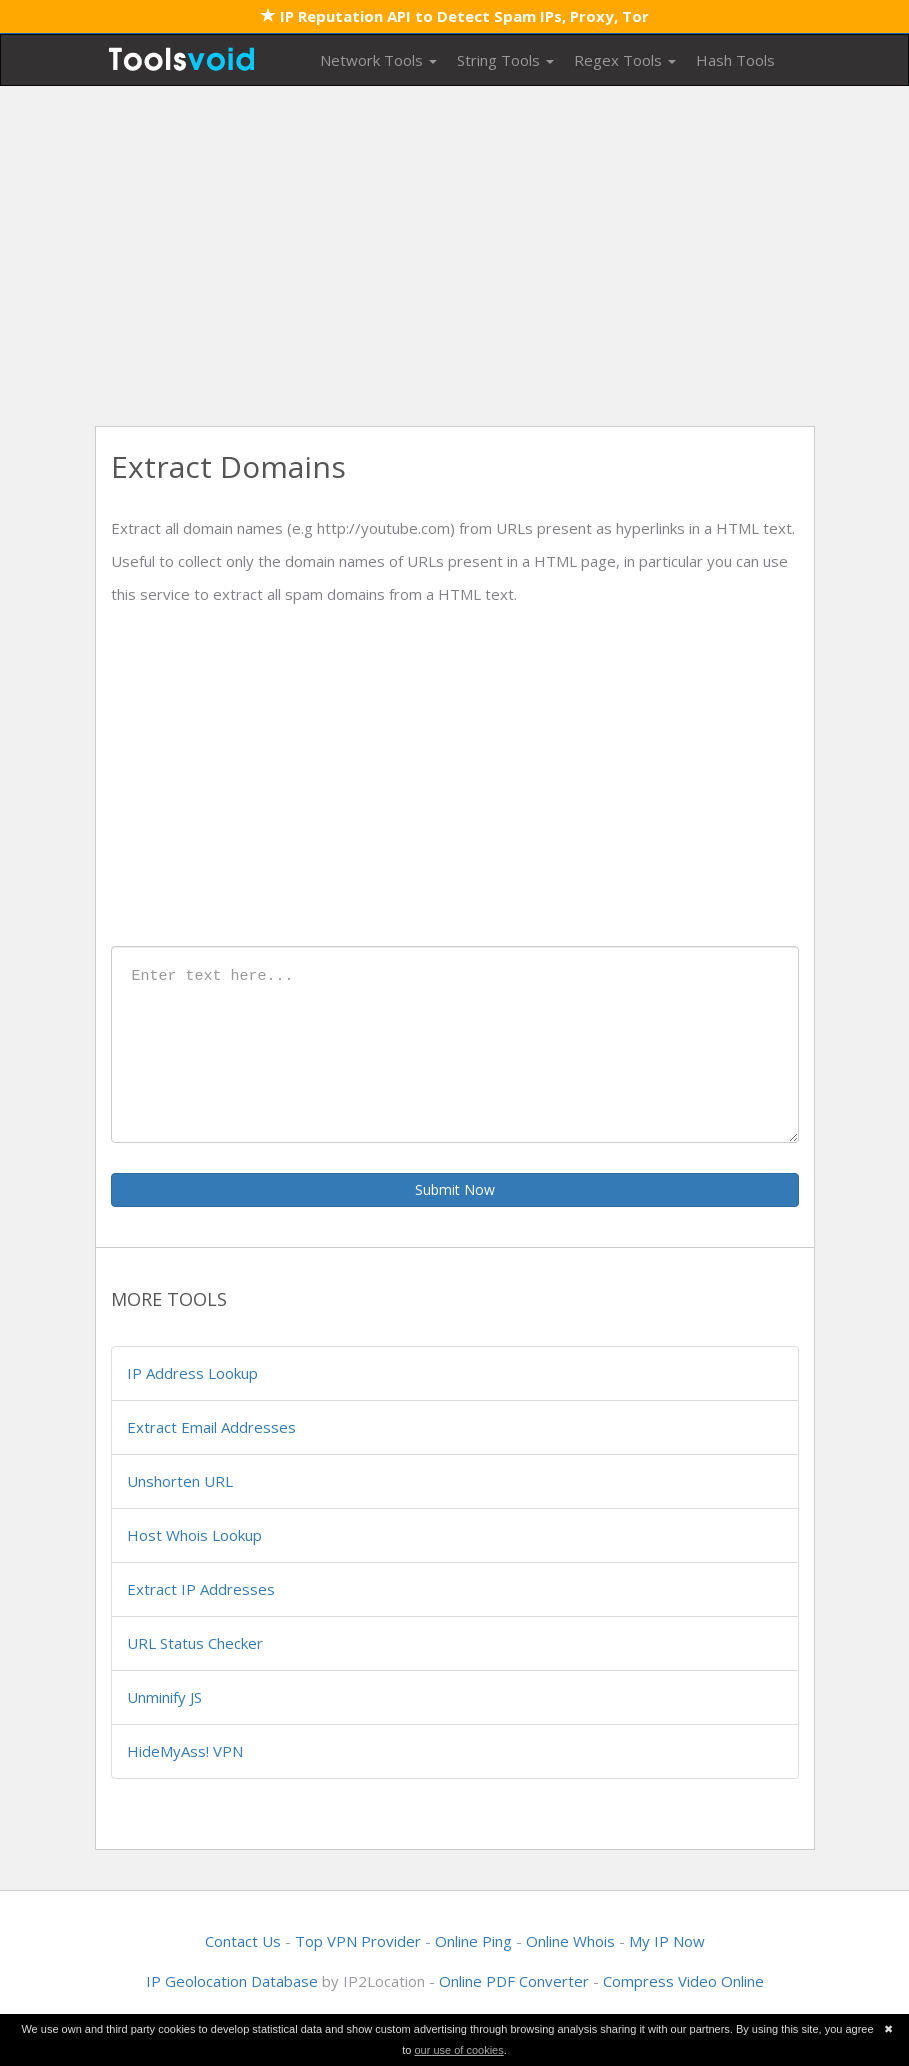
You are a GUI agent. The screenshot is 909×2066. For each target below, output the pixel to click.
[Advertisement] (455, 256)
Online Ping (473, 1941)
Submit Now (455, 1189)
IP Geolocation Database (232, 1981)
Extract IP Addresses (201, 1589)
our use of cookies (458, 2050)
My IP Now (667, 1941)
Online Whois (570, 1941)
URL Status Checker (195, 1643)
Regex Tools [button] (625, 60)
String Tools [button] (505, 60)
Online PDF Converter (514, 1981)
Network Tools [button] (378, 60)
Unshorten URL (180, 1481)
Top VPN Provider (358, 1941)
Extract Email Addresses (211, 1427)
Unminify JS (164, 1697)
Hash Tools (735, 60)
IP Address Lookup (192, 1373)
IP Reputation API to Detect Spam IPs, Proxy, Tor (455, 16)
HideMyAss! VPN (185, 1751)
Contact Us (243, 1941)
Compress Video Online (683, 1981)
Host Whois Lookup (194, 1535)
